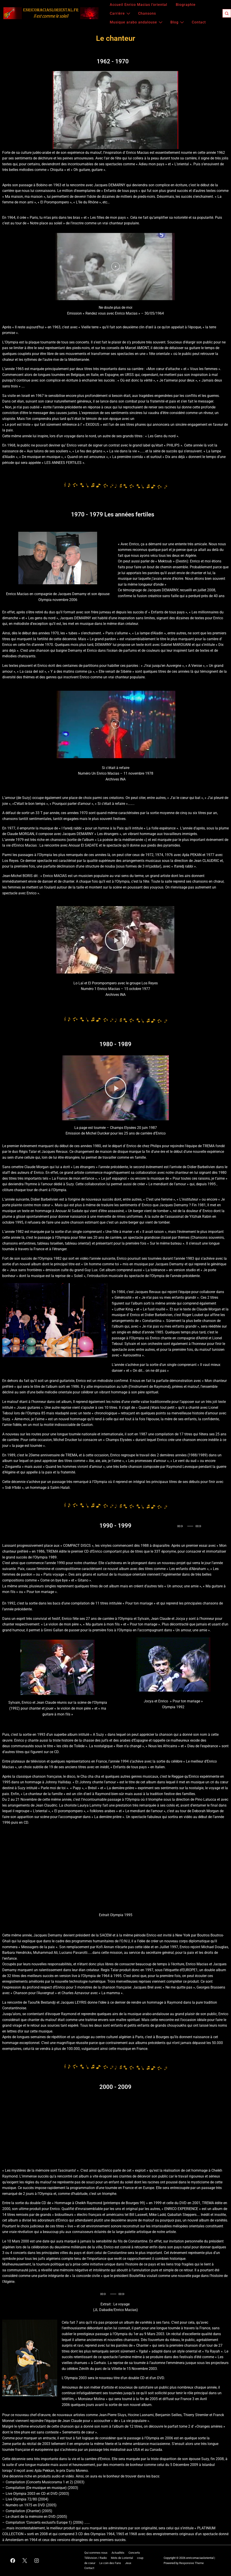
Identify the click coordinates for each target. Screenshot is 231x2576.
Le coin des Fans (110, 2563)
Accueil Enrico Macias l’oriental (138, 4)
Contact (199, 22)
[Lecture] (173, 1526)
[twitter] (25, 2560)
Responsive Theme (191, 2563)
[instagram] (36, 2560)
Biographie (186, 4)
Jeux (128, 2563)
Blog (177, 22)
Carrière (120, 13)
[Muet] (205, 1526)
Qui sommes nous (95, 2552)
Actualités (118, 2552)
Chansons (147, 13)
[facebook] (13, 2560)
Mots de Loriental (122, 2558)
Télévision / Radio (95, 2558)
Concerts (134, 2552)
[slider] (190, 1526)
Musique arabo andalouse (137, 22)
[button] (115, 110)
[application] (192, 1526)
